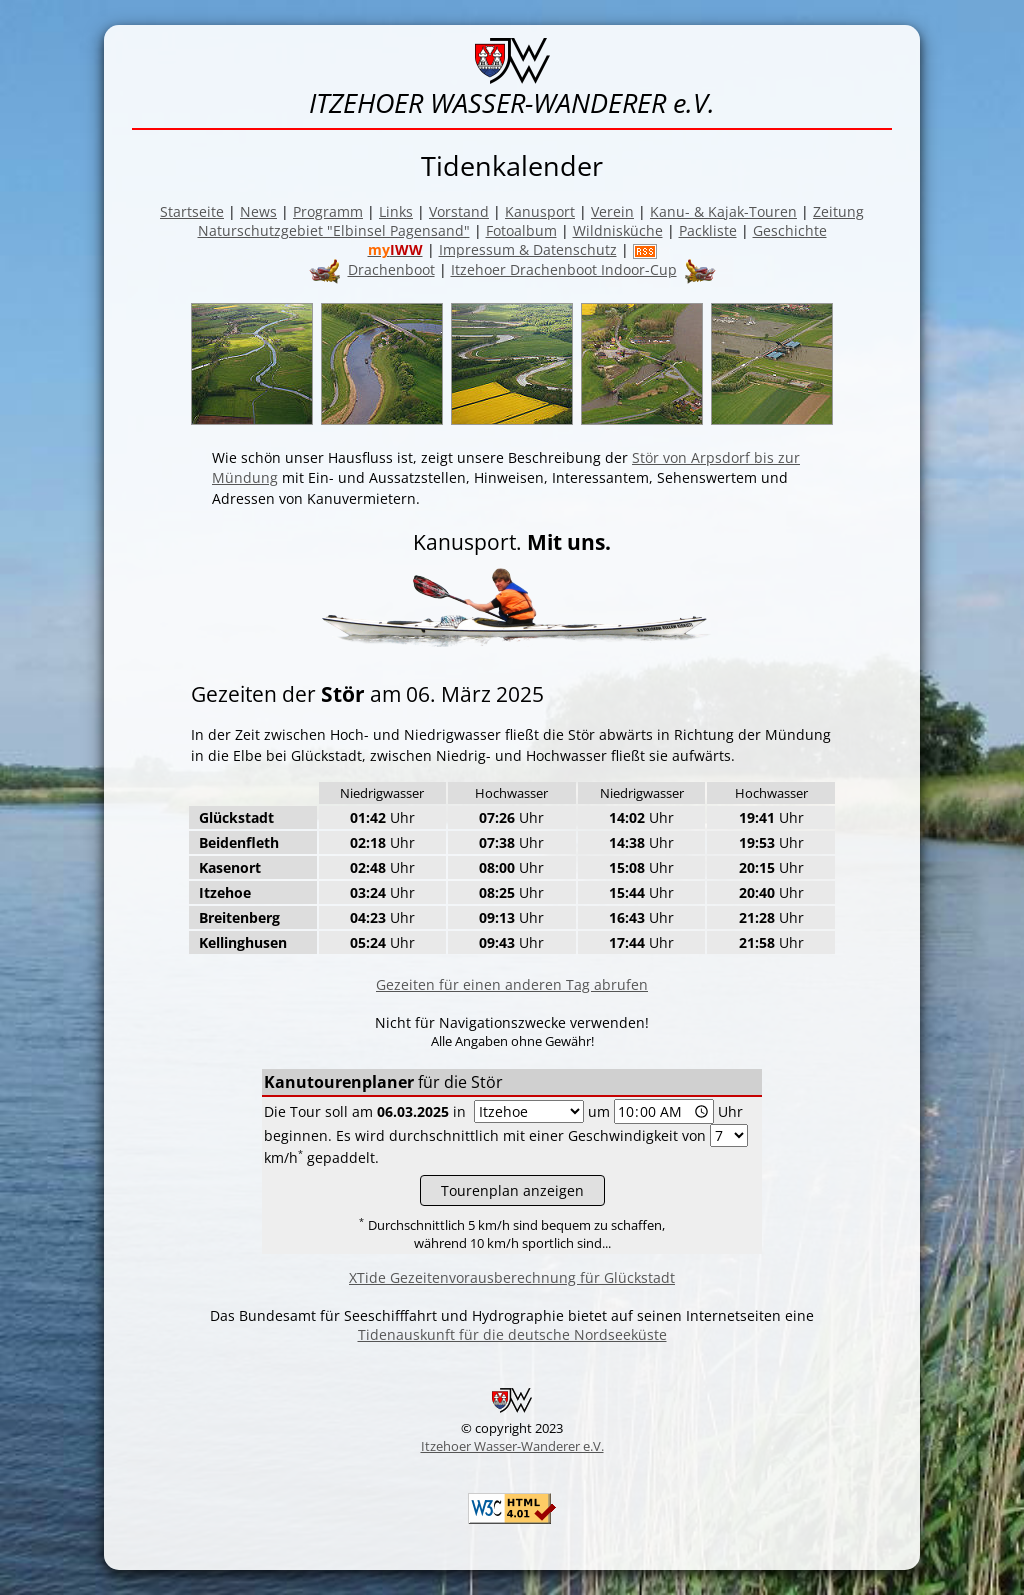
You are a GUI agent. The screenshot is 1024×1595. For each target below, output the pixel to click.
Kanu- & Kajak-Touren (723, 211)
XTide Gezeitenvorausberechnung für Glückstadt (512, 1277)
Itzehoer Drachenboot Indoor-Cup (564, 269)
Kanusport (540, 211)
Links (396, 211)
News (258, 211)
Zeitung (838, 211)
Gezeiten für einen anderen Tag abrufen (512, 984)
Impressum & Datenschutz (528, 249)
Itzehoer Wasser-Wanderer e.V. (512, 1446)
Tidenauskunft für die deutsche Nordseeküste (512, 1334)
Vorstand (459, 211)
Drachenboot (391, 269)
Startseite (192, 211)
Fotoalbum (521, 230)
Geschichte (790, 230)
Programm (328, 211)
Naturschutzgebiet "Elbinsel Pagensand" (334, 230)
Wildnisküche (618, 230)
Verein (612, 211)
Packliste (708, 230)
